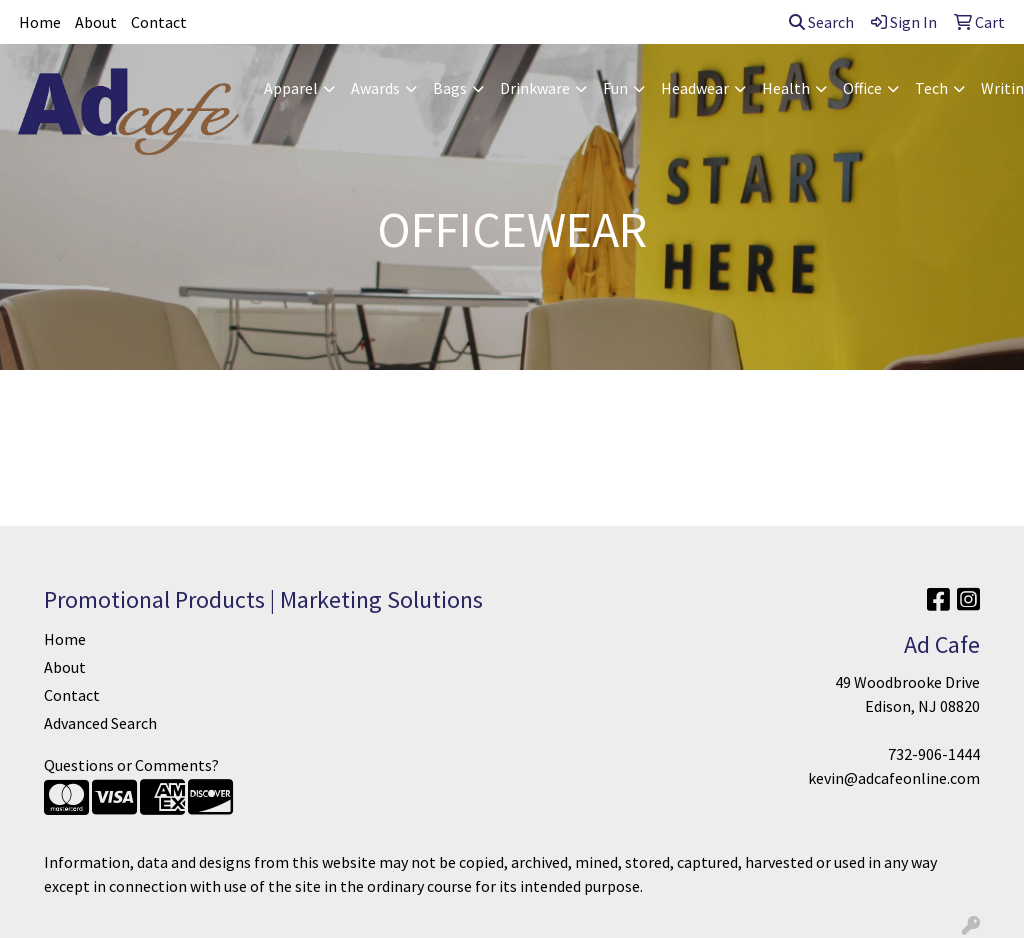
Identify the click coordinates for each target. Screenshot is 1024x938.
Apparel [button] (291, 88)
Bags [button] (450, 88)
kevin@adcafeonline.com (894, 778)
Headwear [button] (695, 88)
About (96, 22)
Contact (159, 22)
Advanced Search (100, 723)
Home (40, 22)
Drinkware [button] (535, 88)
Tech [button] (931, 88)
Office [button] (862, 88)
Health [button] (786, 88)
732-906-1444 (934, 754)
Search (821, 22)
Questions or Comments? (131, 765)
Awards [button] (375, 88)
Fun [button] (615, 88)
